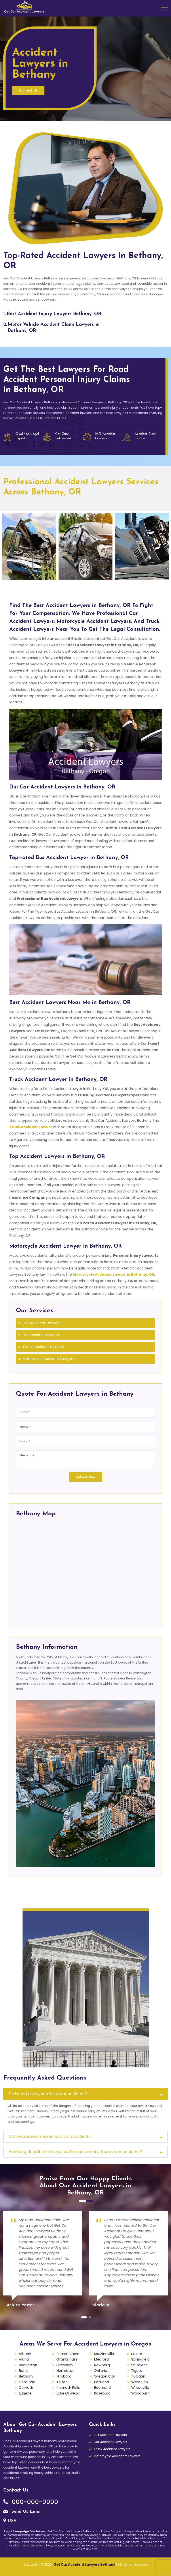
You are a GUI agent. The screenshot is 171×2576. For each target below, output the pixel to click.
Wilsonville (140, 2387)
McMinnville (104, 2353)
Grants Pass (66, 2359)
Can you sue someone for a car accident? (49, 2136)
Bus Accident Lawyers (41, 1334)
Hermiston (65, 2370)
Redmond (102, 2387)
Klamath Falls (68, 2387)
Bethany (26, 2376)
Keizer (61, 2382)
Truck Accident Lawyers (43, 1346)
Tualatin (138, 2376)
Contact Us (28, 90)
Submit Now (85, 1477)
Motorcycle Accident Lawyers (48, 1358)
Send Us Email (22, 2511)
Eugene (25, 2393)
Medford (101, 2359)
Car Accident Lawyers (42, 1322)
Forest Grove (67, 2353)
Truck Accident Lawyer (30, 1126)
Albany (25, 2353)
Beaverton (28, 2365)
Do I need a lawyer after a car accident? (48, 2094)
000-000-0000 (30, 2502)
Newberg (102, 2365)
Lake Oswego (67, 2393)
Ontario (100, 2370)
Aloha (24, 2359)
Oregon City (104, 2376)
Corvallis (26, 2387)
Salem (136, 2353)
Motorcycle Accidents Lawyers (117, 2456)
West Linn (139, 2382)
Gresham (64, 2365)
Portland (101, 2382)
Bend (23, 2370)
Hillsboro (63, 2376)
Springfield (140, 2359)
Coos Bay (27, 2382)
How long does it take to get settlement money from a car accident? (75, 2151)
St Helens (139, 2365)
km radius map (85, 1570)
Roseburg (102, 2393)
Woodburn (140, 2393)
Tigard (136, 2370)
